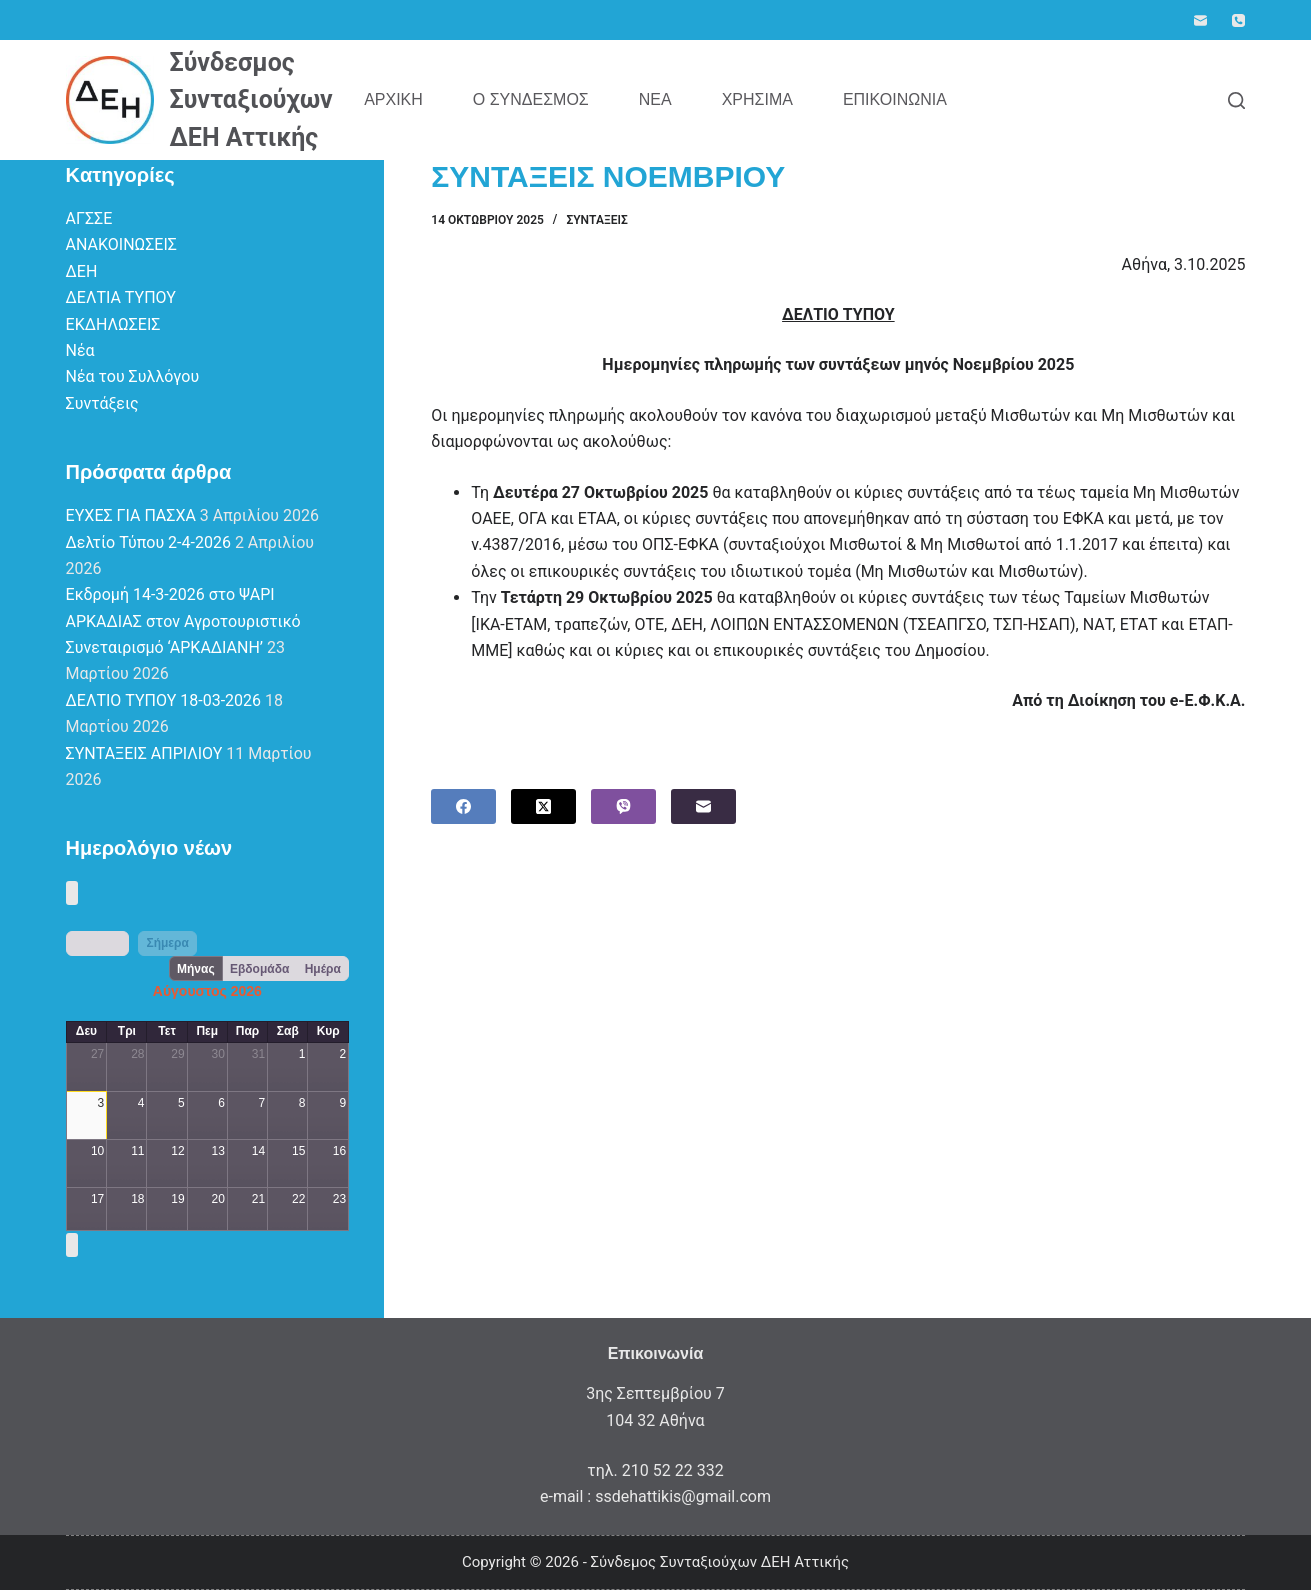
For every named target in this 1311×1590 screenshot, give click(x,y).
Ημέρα (323, 969)
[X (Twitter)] (543, 806)
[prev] (82, 943)
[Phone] (1238, 20)
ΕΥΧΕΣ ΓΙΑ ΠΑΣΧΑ (131, 515)
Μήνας (196, 969)
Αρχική (393, 99)
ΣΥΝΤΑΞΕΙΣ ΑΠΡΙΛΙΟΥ (144, 753)
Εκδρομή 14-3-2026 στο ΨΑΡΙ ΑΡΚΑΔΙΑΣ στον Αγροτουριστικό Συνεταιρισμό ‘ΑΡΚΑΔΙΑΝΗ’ (183, 621)
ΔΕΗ (82, 271)
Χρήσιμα (757, 99)
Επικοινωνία (895, 99)
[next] (113, 943)
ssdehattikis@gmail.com (683, 1496)
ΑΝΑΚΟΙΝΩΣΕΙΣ (121, 244)
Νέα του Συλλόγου (133, 376)
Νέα (655, 99)
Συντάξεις (596, 220)
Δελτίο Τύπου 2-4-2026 (148, 542)
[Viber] (623, 806)
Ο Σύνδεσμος (531, 99)
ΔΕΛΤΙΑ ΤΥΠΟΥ (121, 297)
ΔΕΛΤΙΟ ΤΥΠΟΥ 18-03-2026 (163, 700)
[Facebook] (463, 806)
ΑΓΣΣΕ (89, 218)
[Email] (1200, 20)
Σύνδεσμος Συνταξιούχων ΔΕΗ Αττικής (251, 100)
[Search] (1236, 100)
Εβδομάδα (259, 969)
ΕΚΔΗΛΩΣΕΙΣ (113, 324)
